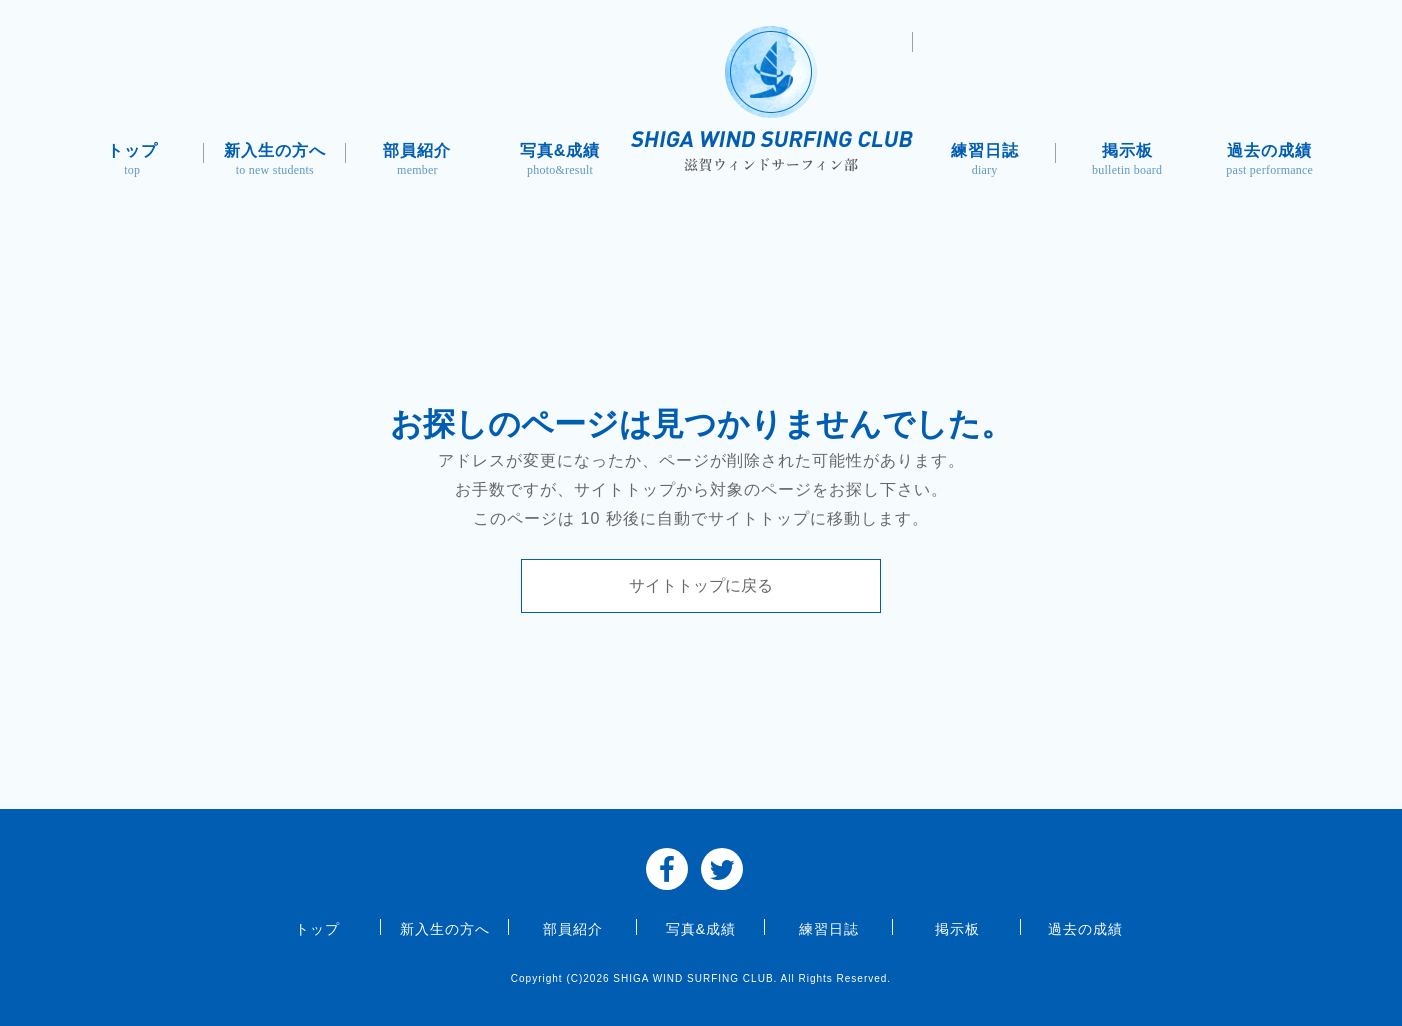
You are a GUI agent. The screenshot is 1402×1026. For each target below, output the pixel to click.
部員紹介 (417, 162)
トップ (132, 162)
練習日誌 (984, 162)
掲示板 (1127, 162)
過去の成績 (1269, 162)
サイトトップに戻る (701, 585)
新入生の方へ (275, 162)
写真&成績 (560, 162)
